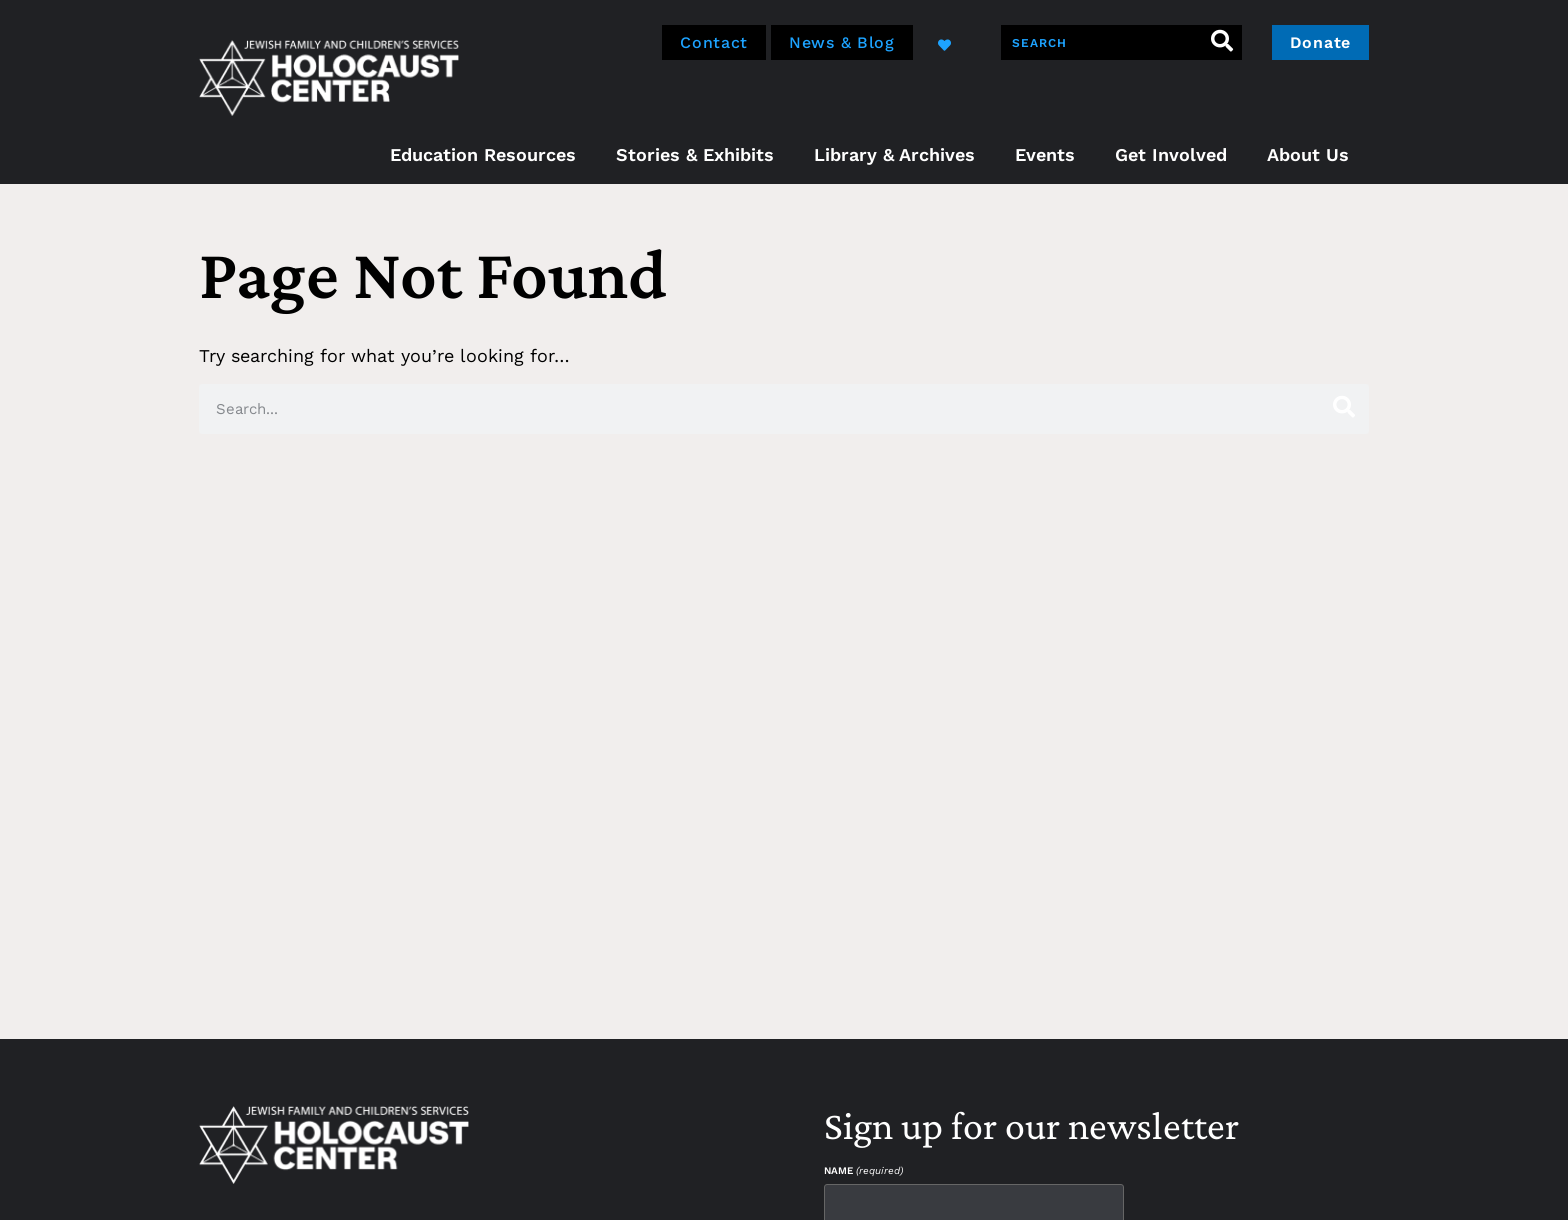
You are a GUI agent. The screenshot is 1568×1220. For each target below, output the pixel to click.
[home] (329, 75)
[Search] (1222, 42)
